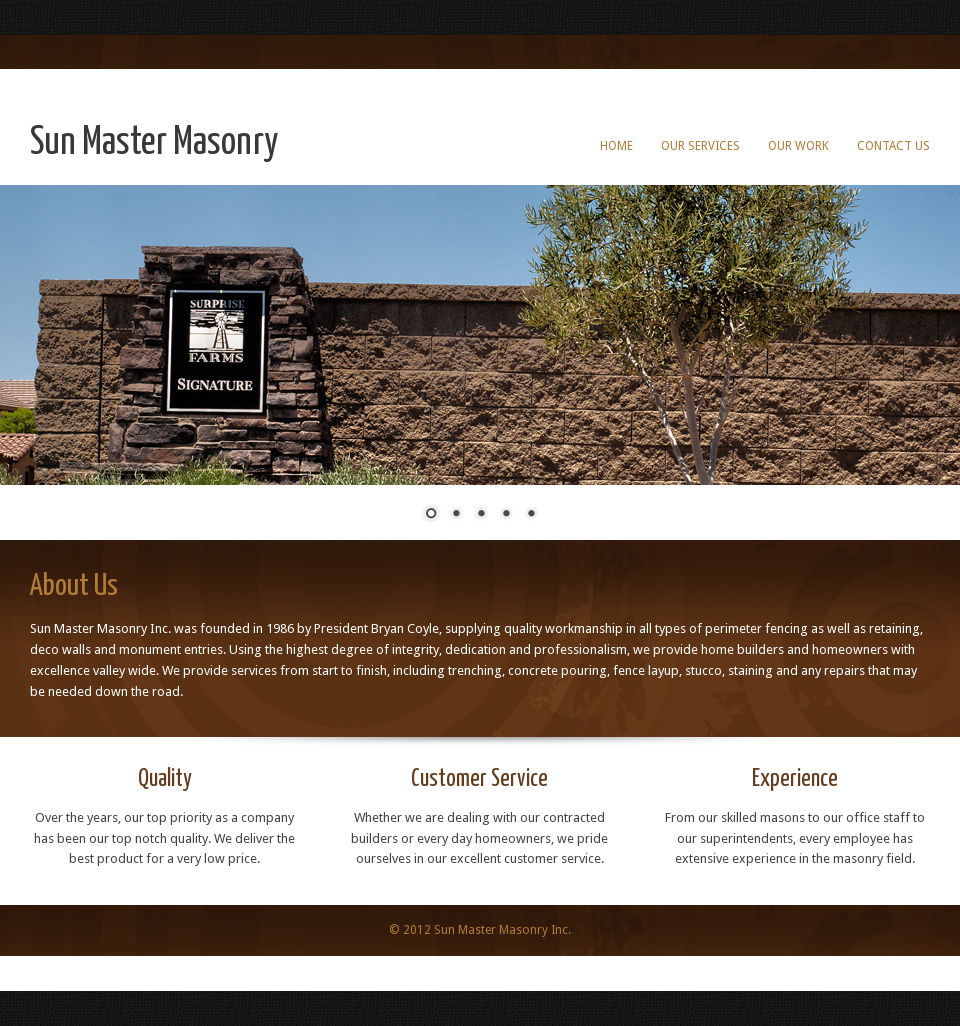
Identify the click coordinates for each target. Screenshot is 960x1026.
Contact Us (893, 146)
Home (616, 146)
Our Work (798, 146)
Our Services (700, 146)
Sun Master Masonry (154, 143)
